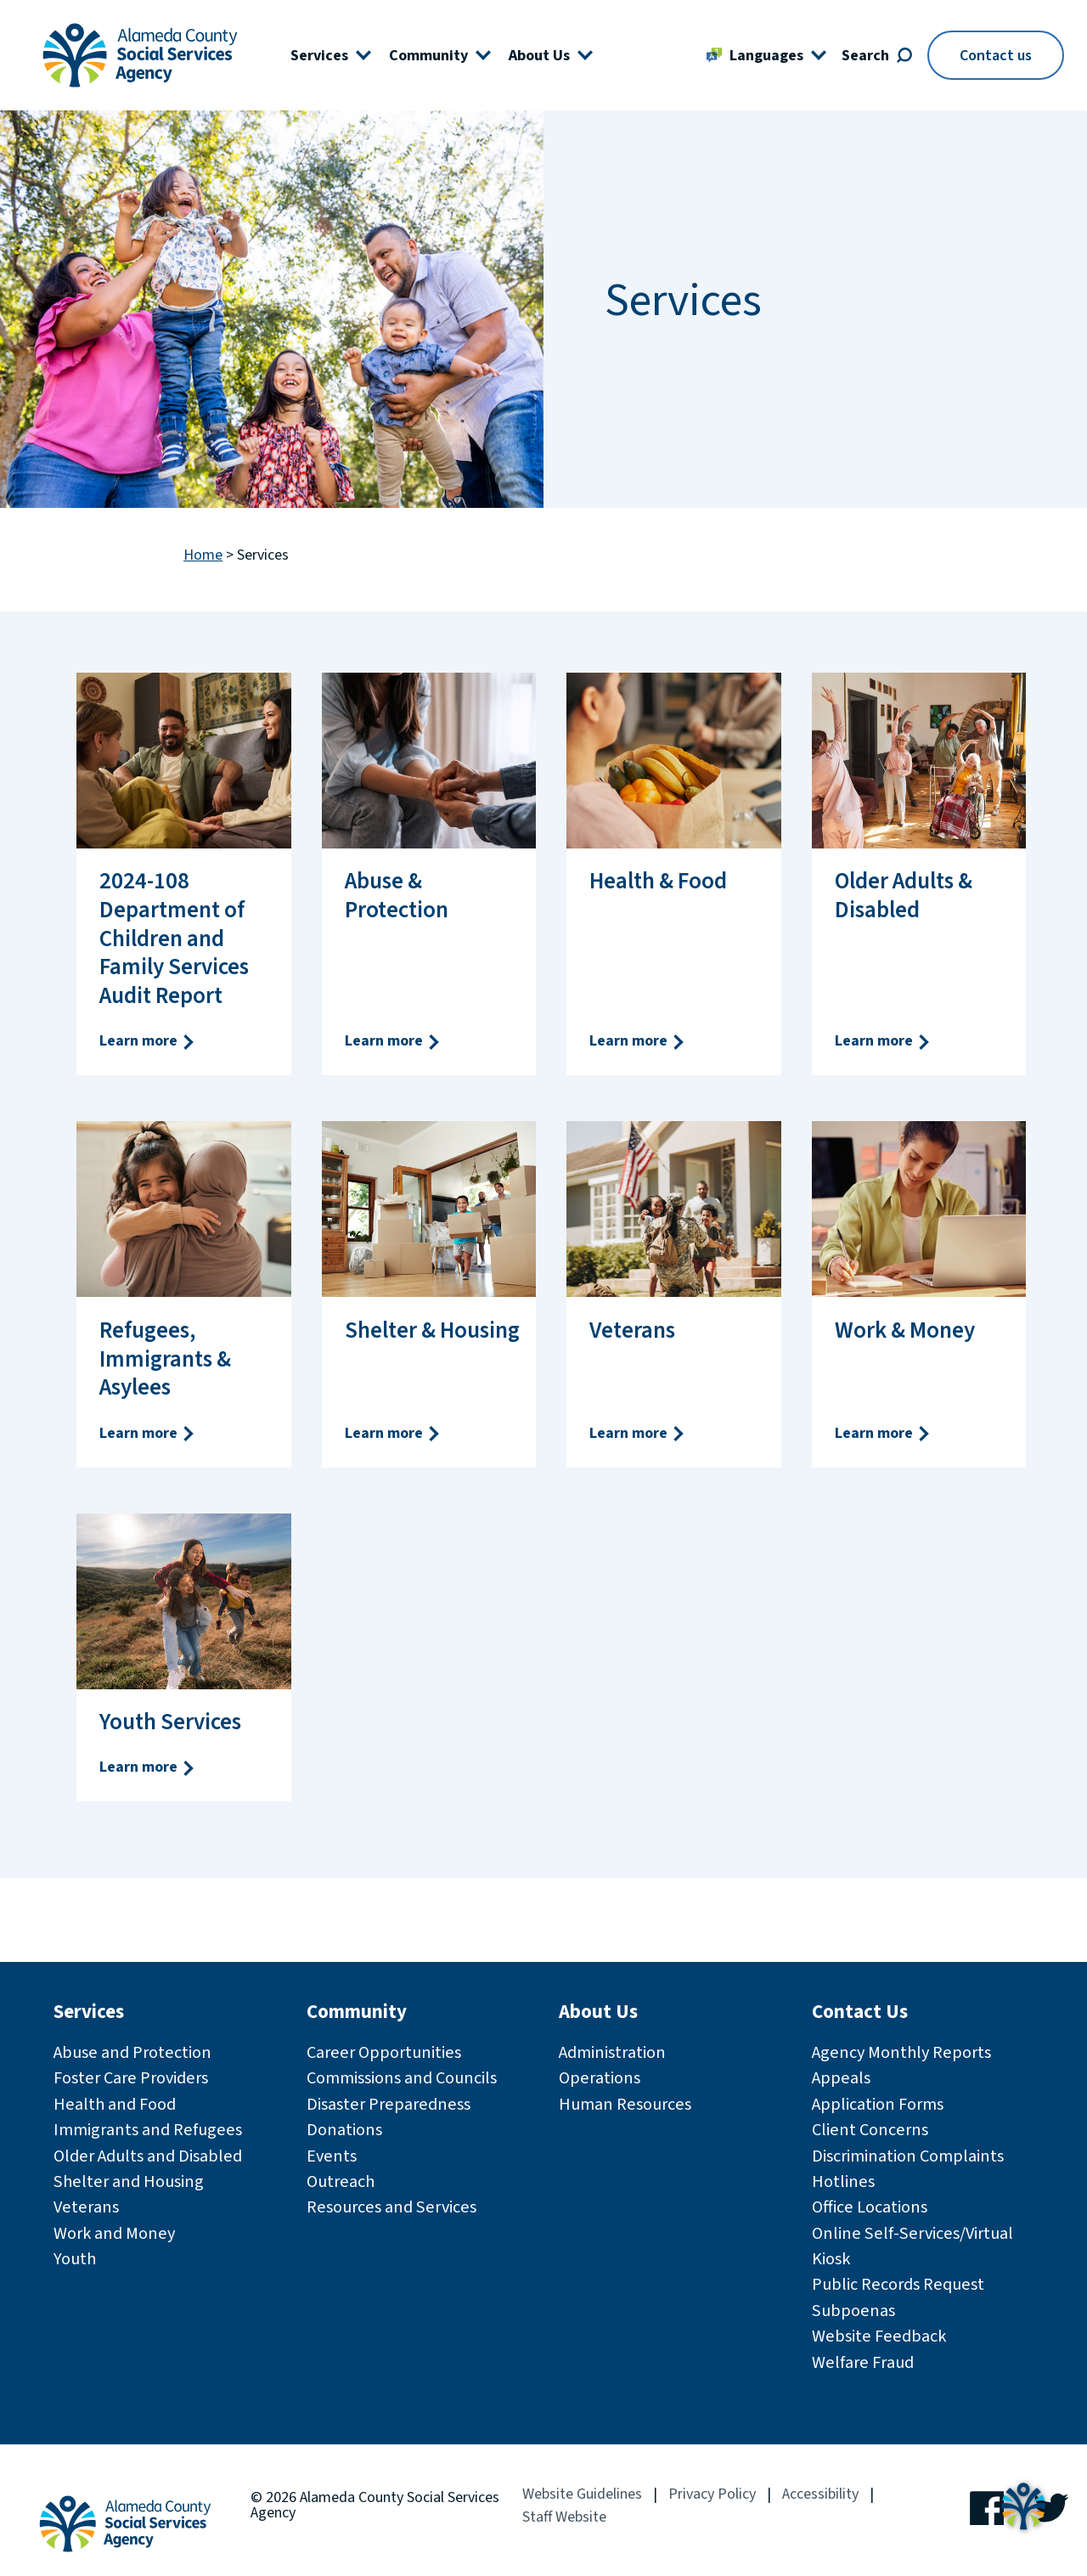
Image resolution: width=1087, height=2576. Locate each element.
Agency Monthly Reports (901, 2052)
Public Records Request (898, 2284)
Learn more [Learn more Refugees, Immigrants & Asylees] (147, 1433)
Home (202, 556)
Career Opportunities (384, 2052)
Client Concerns (870, 2129)
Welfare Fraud (863, 2362)
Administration (612, 2052)
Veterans (86, 2207)
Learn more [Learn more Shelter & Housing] (393, 1433)
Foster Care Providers (131, 2078)
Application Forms (877, 2104)
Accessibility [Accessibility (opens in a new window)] (820, 2494)
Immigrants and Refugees (148, 2129)
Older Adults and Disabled (148, 2156)
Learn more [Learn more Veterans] (637, 1433)
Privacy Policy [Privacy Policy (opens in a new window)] (712, 2494)
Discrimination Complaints (908, 2156)
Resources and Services (391, 2207)
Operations (599, 2078)
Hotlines (843, 2181)
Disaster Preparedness (388, 2104)
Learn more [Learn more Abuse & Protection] (393, 1040)
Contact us (996, 55)
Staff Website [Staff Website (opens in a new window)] (564, 2517)
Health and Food (115, 2104)
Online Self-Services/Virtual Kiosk (912, 2246)
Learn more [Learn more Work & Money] (883, 1433)
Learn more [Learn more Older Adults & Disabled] (883, 1040)
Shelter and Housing (129, 2181)
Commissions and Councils (402, 2078)
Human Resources (625, 2104)
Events (332, 2156)
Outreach (341, 2181)
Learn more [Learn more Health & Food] (637, 1040)
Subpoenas (853, 2310)
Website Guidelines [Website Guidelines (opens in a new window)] (582, 2494)
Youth (75, 2258)
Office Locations (869, 2207)
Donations (344, 2129)
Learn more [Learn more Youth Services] (147, 1767)
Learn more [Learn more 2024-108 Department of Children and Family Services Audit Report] (147, 1040)
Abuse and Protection (132, 2052)
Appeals (841, 2078)
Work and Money (114, 2233)
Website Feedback (879, 2336)
